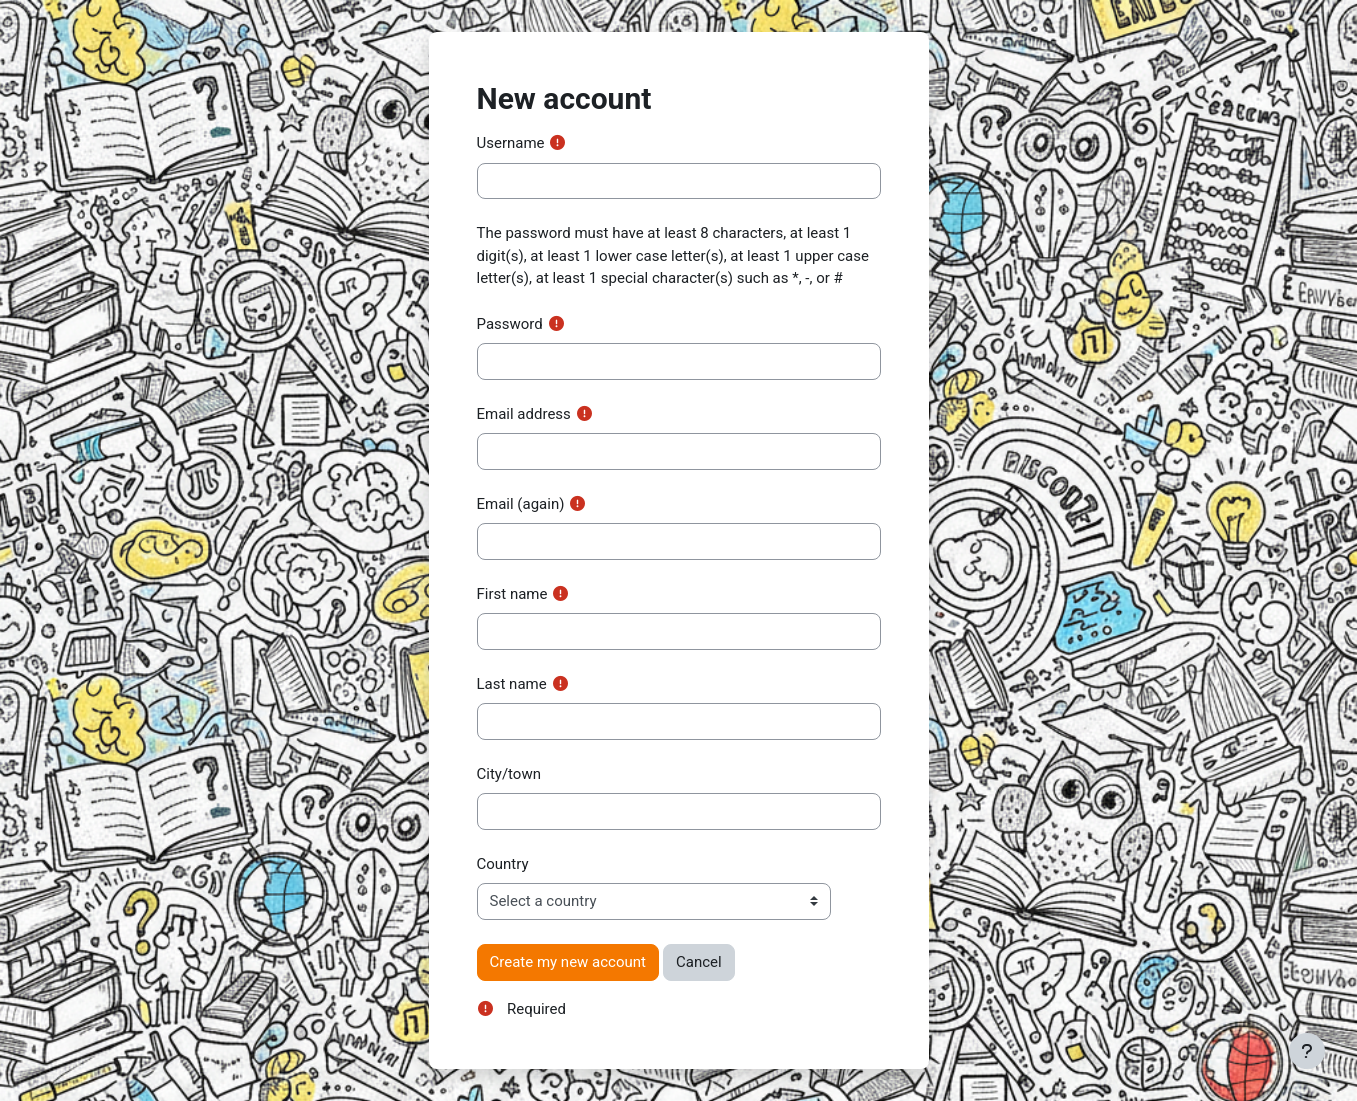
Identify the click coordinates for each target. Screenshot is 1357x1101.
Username (511, 143)
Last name (512, 684)
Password (510, 324)
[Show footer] (1307, 1051)
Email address (524, 414)
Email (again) (521, 504)
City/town (509, 774)
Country (503, 864)
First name (512, 594)
